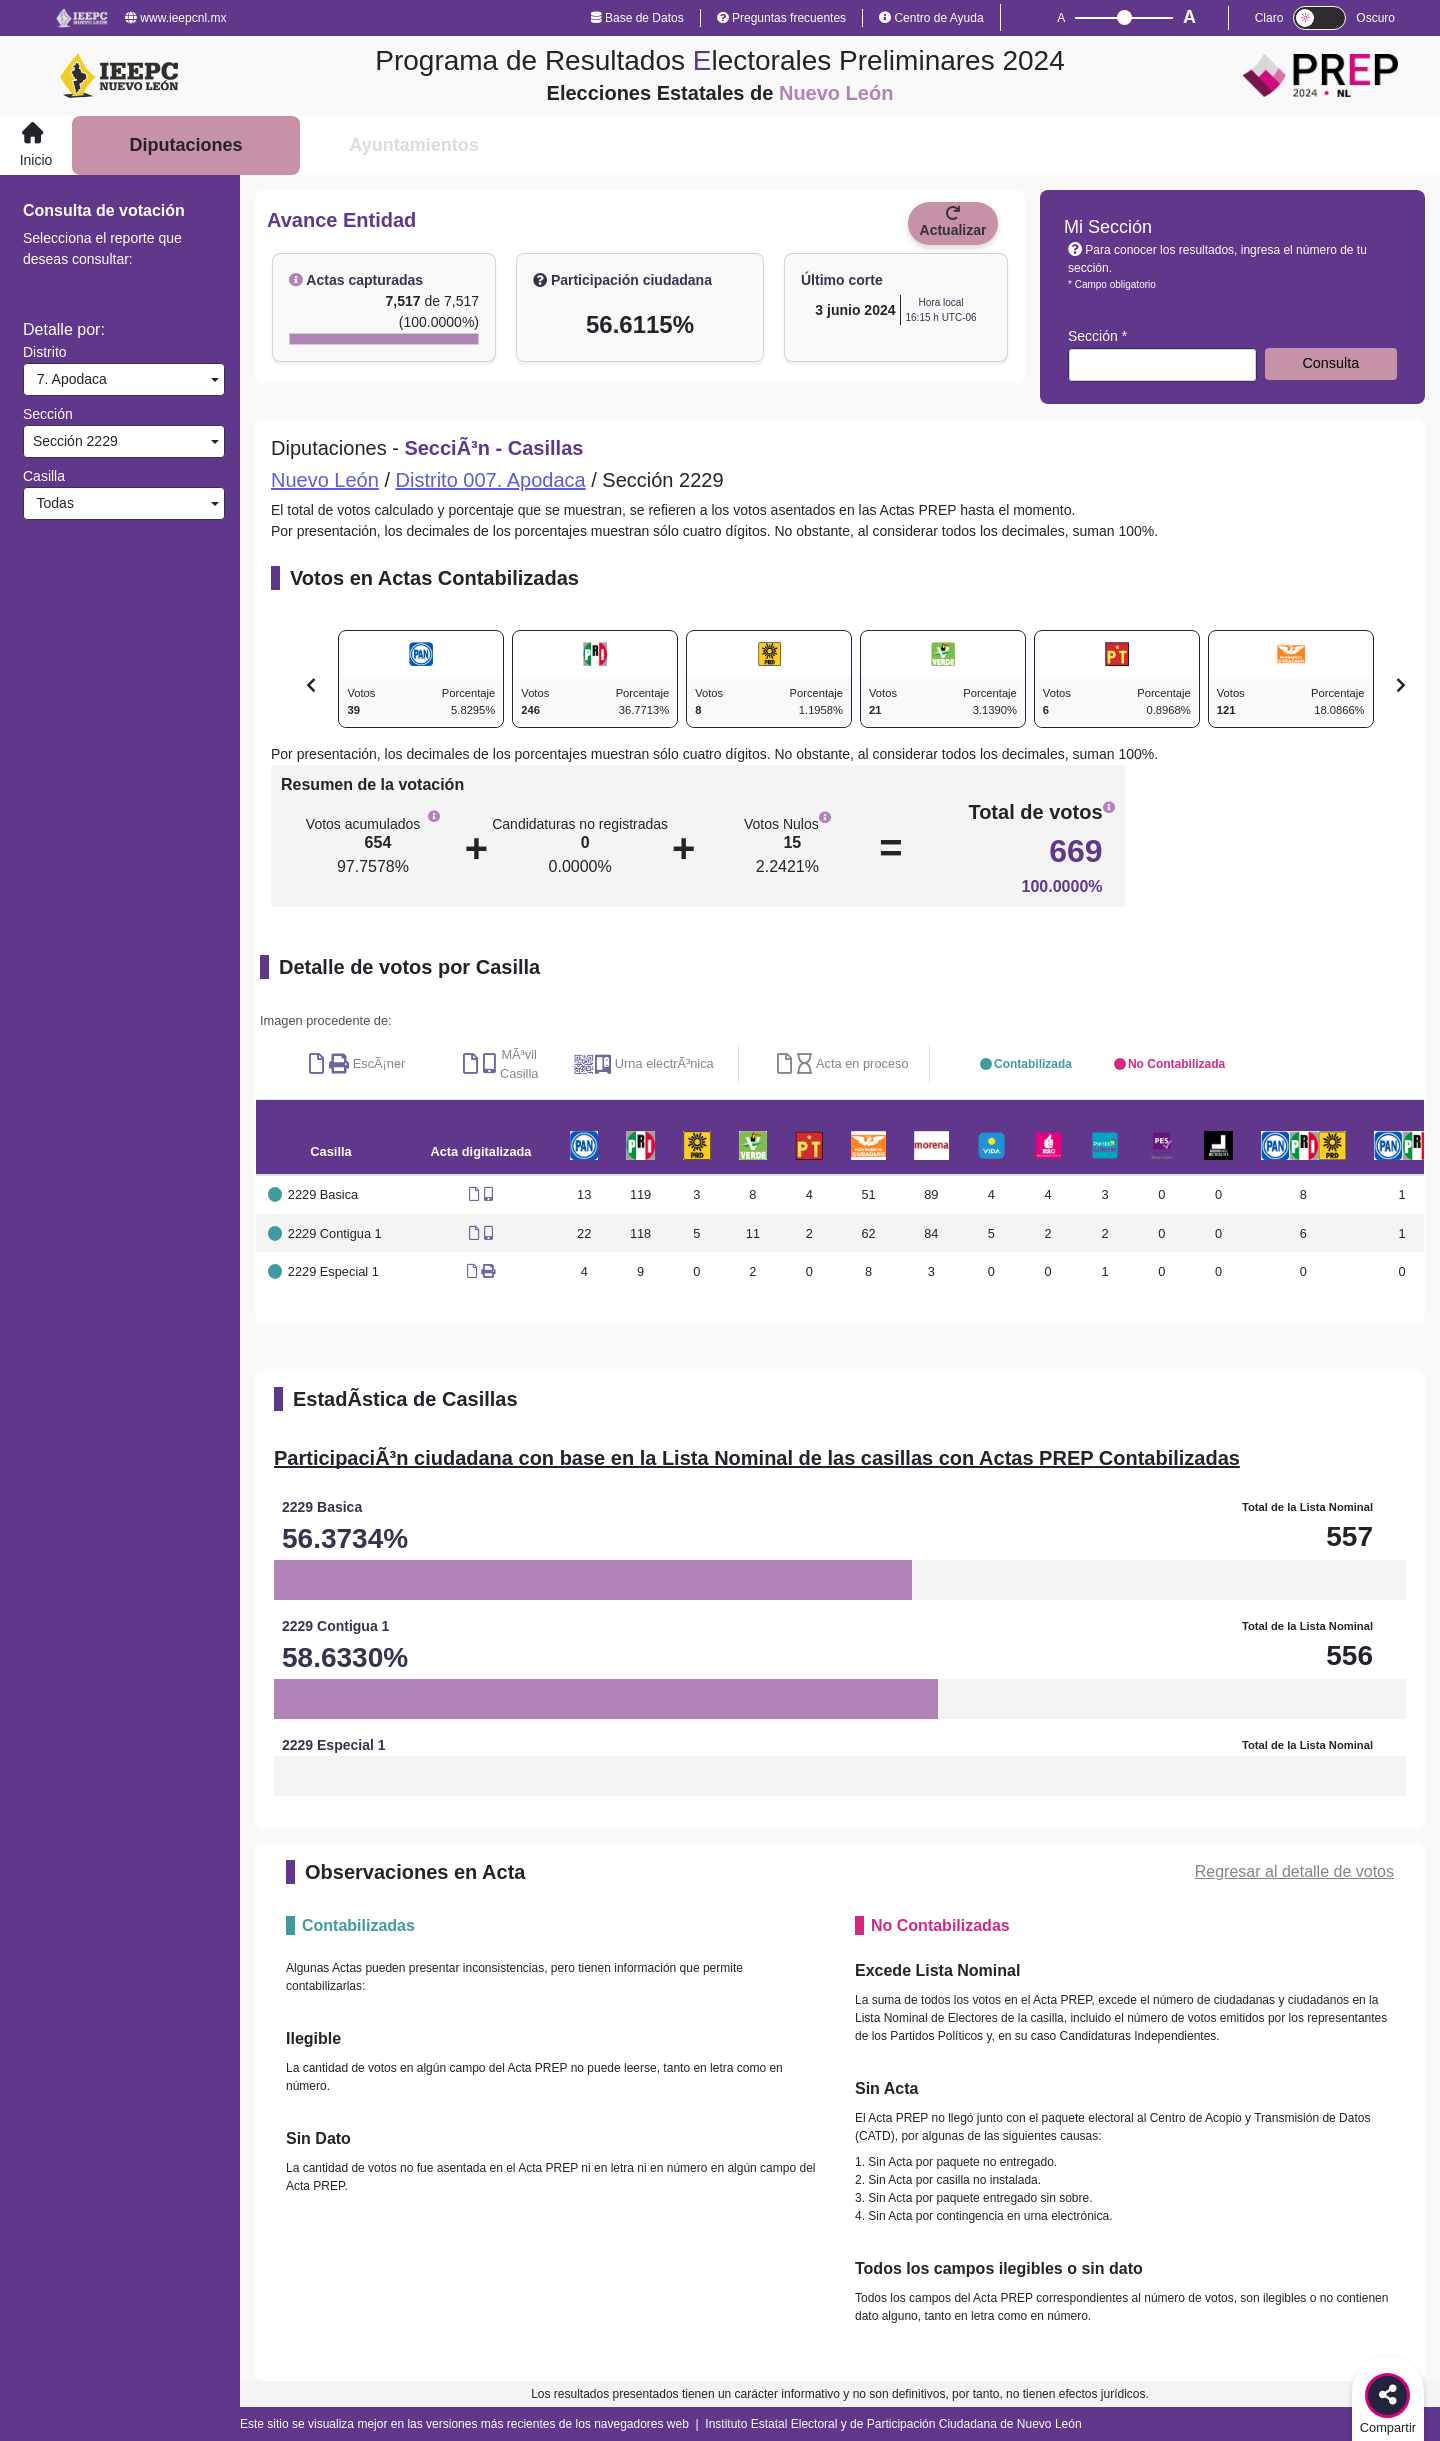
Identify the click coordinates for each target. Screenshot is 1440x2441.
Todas (51, 503)
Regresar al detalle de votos (1294, 1871)
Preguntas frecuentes (781, 18)
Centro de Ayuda (931, 18)
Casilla (44, 476)
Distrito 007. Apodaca (491, 480)
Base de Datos (637, 18)
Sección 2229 (73, 441)
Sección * (1097, 336)
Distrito (45, 352)
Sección (48, 414)
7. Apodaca (68, 379)
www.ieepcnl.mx (175, 18)
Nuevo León (325, 480)
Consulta (1330, 363)
